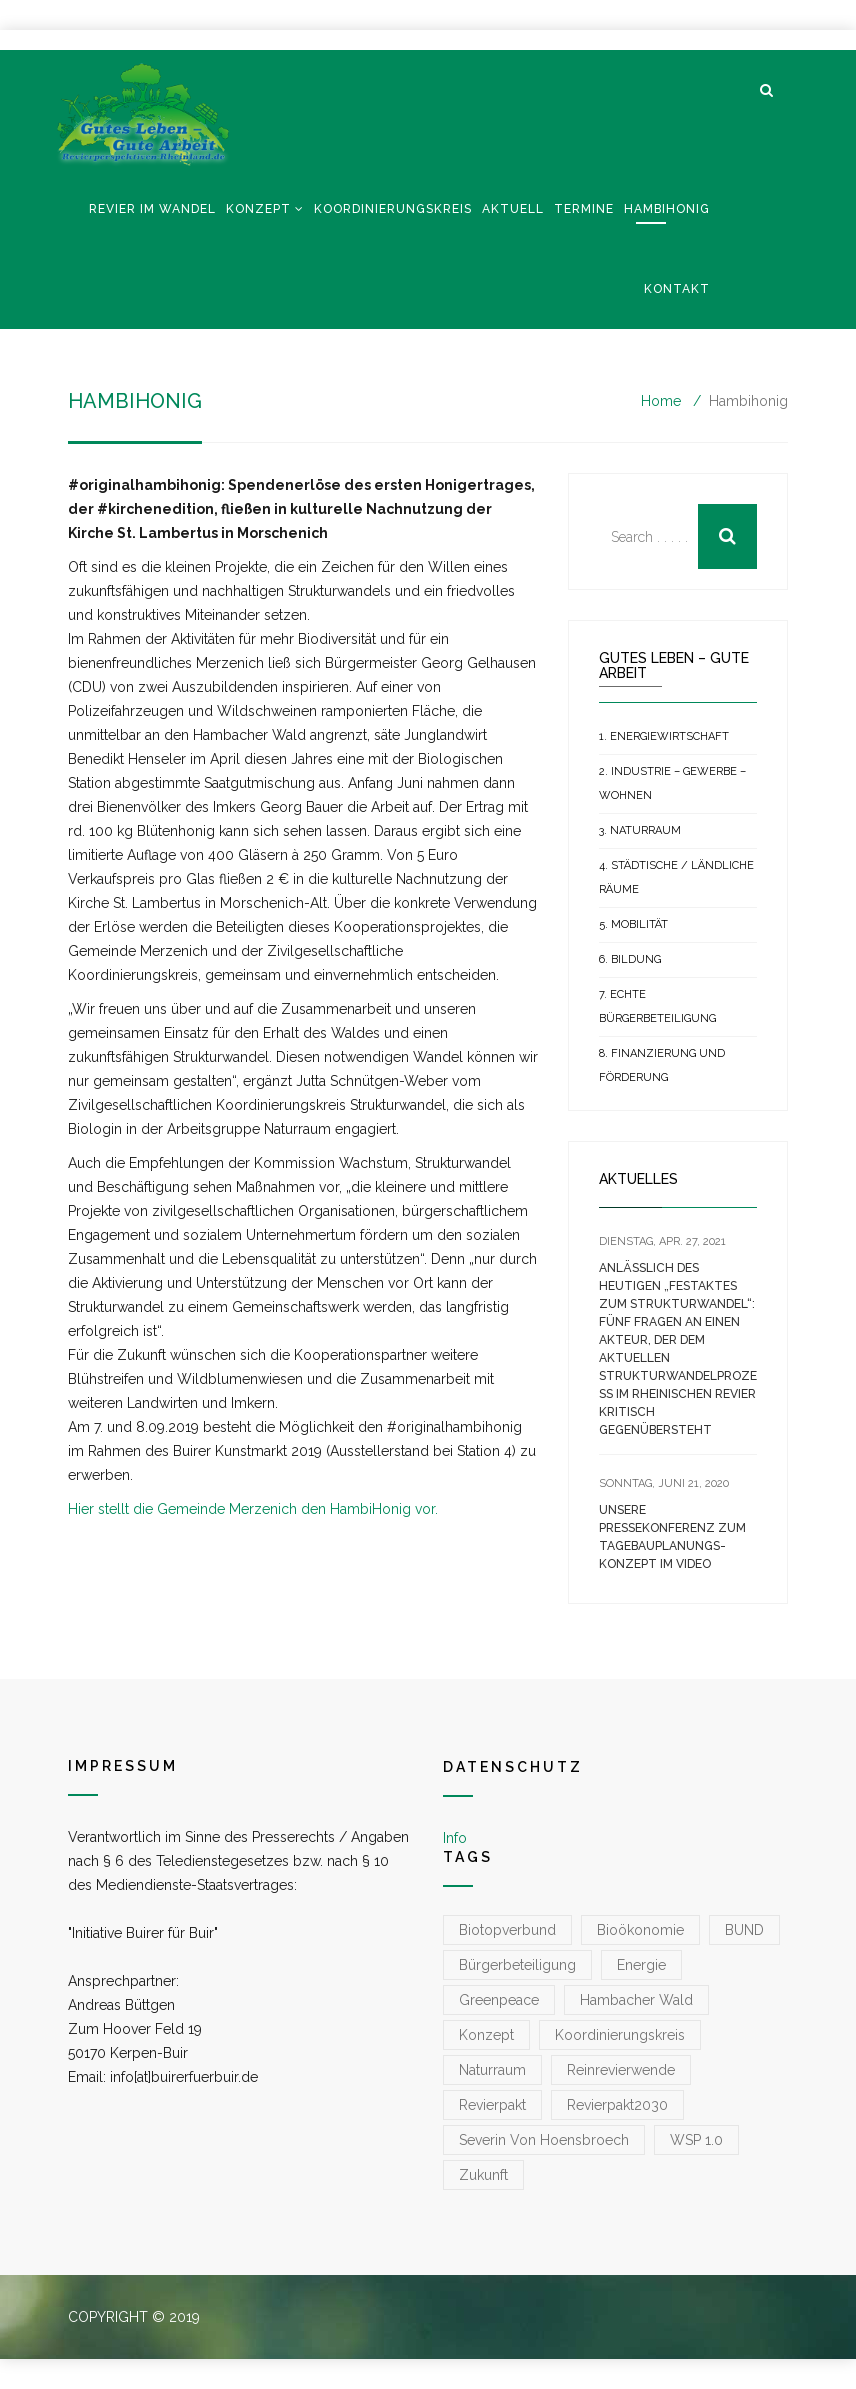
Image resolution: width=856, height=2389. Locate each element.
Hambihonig (667, 209)
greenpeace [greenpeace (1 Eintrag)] (499, 2000)
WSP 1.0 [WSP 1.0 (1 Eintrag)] (696, 2140)
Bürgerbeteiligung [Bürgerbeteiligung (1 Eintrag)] (517, 1965)
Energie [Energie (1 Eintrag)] (641, 1965)
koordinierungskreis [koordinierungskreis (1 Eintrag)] (620, 2035)
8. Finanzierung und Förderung (662, 1065)
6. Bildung (630, 959)
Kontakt (677, 289)
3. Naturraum (640, 830)
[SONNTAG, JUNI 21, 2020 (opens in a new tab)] (664, 1483)
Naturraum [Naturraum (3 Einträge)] (492, 2070)
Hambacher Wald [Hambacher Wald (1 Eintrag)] (636, 2000)
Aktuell (513, 209)
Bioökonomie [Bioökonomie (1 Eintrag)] (640, 1930)
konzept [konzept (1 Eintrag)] (486, 2035)
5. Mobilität (633, 924)
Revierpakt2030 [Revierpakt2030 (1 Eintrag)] (617, 2105)
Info (455, 1838)
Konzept (258, 209)
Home (661, 401)
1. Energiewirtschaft (664, 736)
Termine (584, 209)
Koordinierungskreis (393, 209)
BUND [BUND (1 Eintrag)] (744, 1930)
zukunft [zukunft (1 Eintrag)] (483, 2175)
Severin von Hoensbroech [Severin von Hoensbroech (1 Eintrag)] (544, 2140)
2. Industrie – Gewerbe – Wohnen (672, 783)
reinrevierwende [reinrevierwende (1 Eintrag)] (621, 2070)
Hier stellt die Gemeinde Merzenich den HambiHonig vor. (253, 1509)
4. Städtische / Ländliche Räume (676, 877)
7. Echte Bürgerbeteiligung (657, 1006)
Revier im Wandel (152, 209)
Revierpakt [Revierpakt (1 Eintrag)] (492, 2105)
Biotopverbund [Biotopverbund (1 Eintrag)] (507, 1930)
